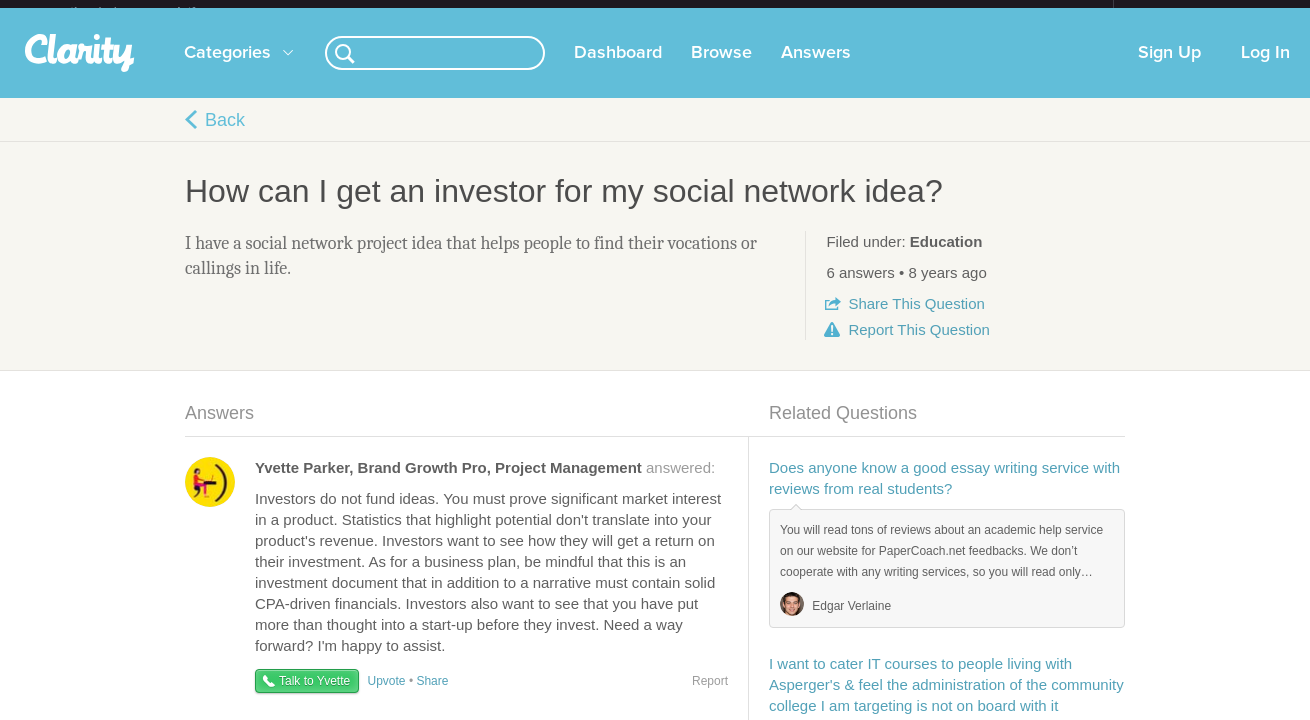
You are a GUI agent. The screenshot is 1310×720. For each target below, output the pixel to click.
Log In (1265, 69)
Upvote (387, 697)
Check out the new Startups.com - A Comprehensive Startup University (895, 13)
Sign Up (1169, 69)
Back (225, 136)
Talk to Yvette (314, 697)
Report (918, 345)
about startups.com (1184, 13)
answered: (485, 483)
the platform (154, 11)
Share (916, 319)
